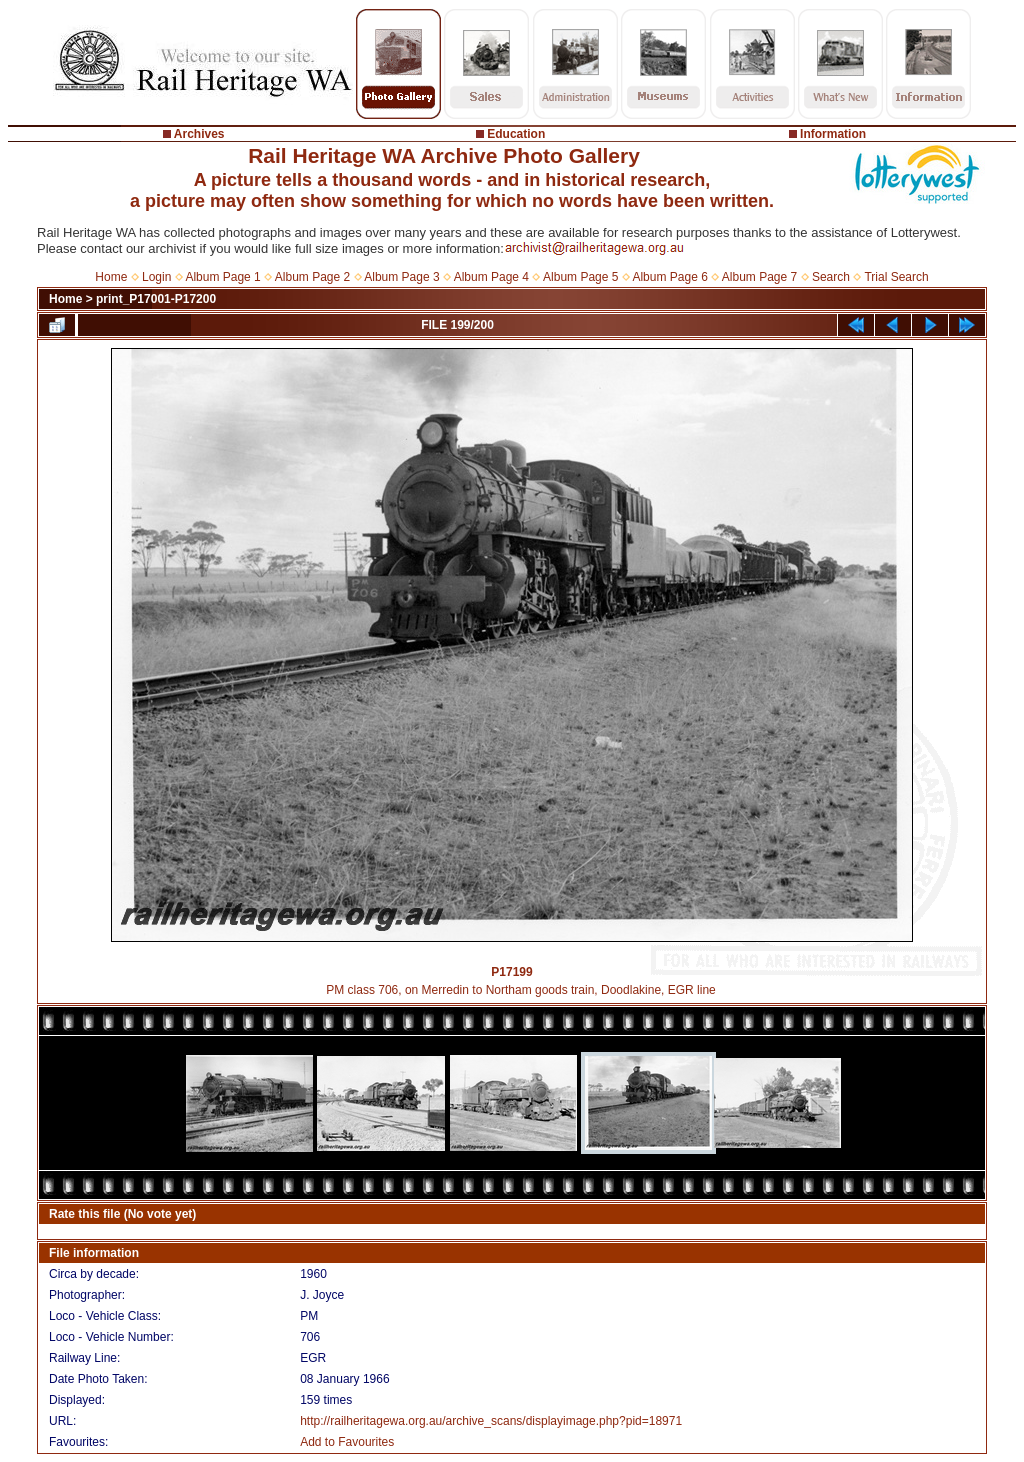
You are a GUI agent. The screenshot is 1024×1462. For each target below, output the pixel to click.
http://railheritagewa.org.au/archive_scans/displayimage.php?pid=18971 (491, 1421)
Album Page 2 (312, 277)
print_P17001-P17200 (156, 299)
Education (516, 134)
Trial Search (896, 277)
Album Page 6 (669, 277)
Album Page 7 (759, 277)
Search (831, 277)
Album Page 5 (580, 277)
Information (833, 134)
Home (111, 277)
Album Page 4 (491, 277)
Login (156, 277)
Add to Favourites (347, 1442)
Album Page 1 (222, 277)
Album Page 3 (401, 277)
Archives (199, 134)
